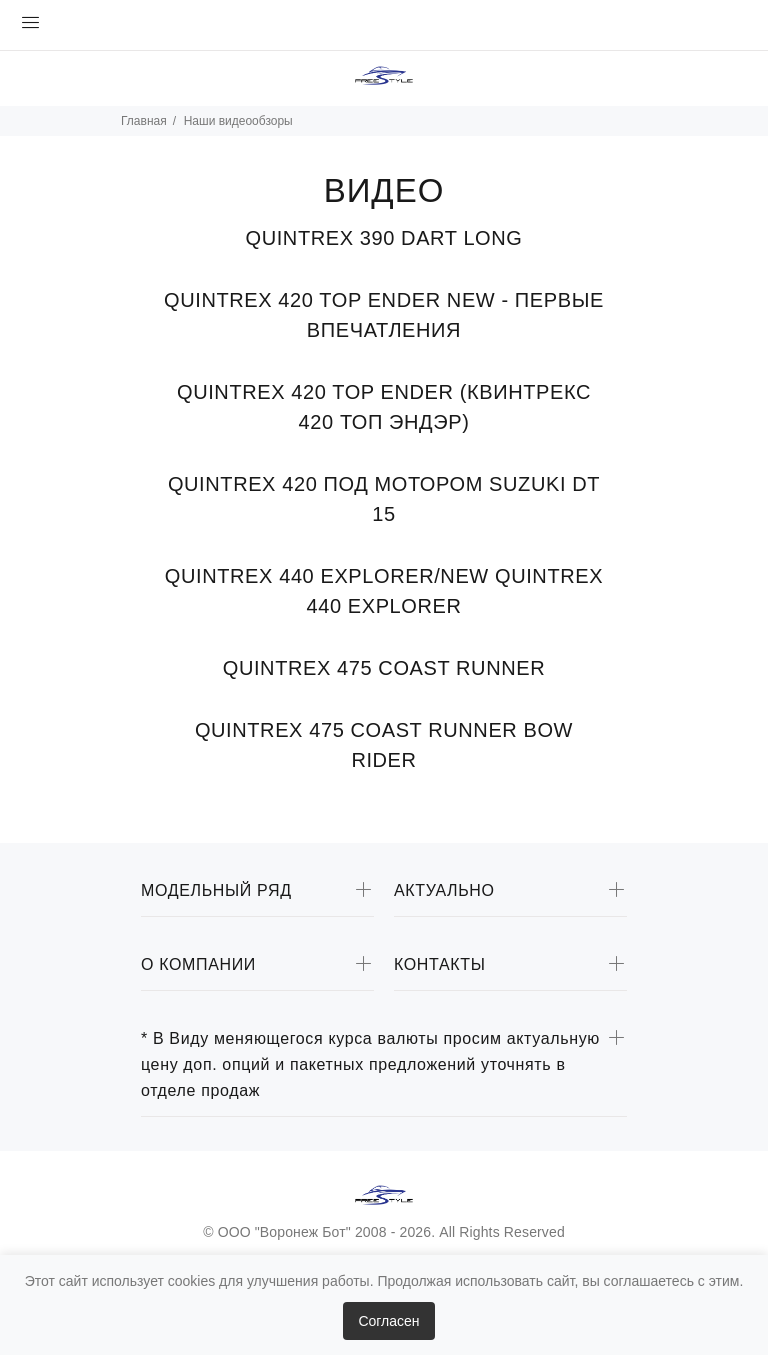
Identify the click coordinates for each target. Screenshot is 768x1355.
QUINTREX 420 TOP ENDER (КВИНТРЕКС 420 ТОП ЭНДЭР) (384, 407)
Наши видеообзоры (238, 121)
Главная (144, 121)
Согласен (388, 1321)
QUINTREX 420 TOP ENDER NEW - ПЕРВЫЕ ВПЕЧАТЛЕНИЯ (384, 315)
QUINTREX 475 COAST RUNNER (384, 668)
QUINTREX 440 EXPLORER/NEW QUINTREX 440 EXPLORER (384, 591)
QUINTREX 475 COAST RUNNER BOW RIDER (384, 745)
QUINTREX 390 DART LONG (384, 238)
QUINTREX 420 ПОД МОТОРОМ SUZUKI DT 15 (384, 499)
